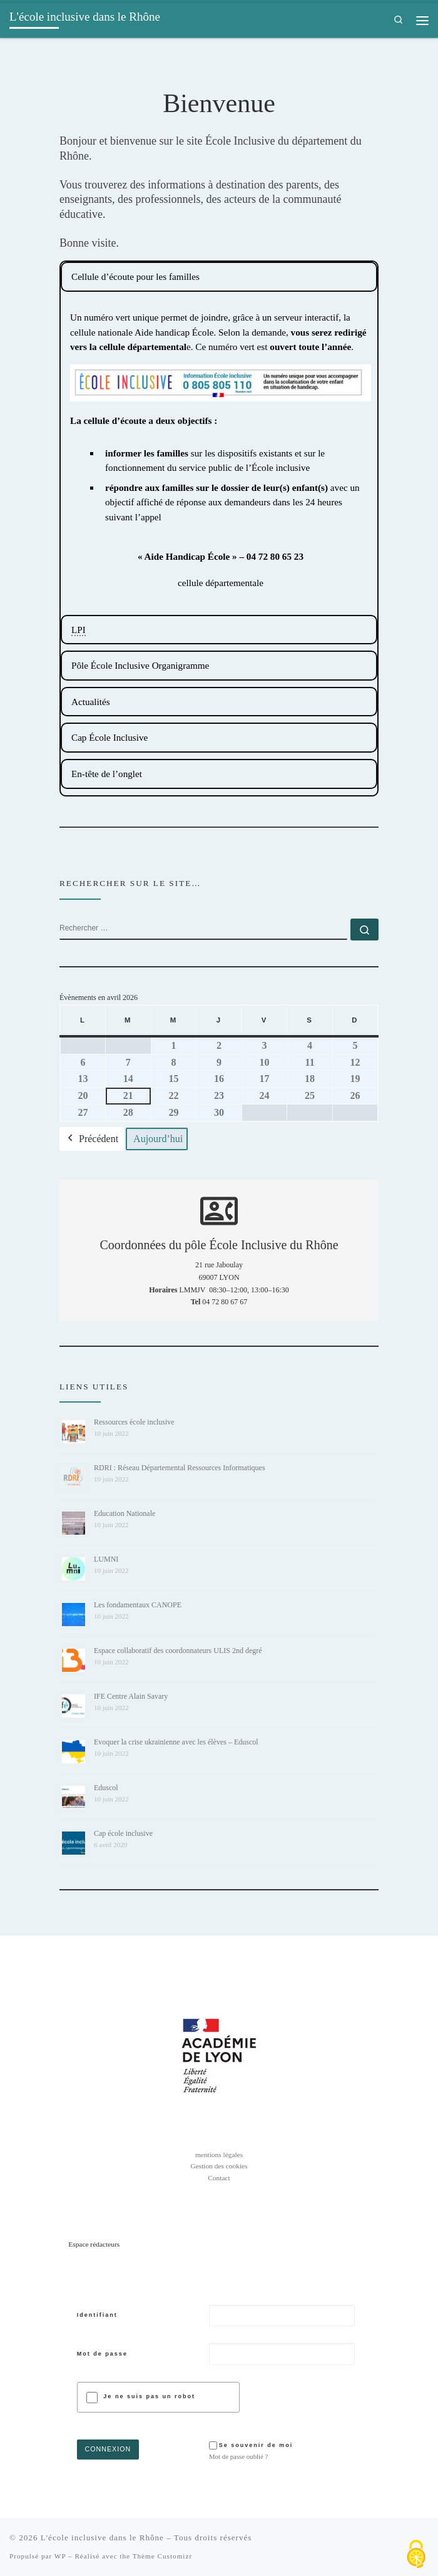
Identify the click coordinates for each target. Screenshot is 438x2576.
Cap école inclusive (123, 1833)
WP (60, 2556)
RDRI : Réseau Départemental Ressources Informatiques (179, 1467)
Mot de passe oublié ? (239, 2456)
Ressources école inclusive (134, 1422)
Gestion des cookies (218, 2166)
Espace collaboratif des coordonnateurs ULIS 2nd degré (178, 1650)
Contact (219, 2178)
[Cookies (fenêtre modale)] (416, 2554)
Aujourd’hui (158, 1138)
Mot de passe (102, 2354)
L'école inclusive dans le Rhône (102, 2537)
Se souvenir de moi (257, 2445)
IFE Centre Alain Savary (131, 1696)
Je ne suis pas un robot (149, 2396)
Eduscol (106, 1787)
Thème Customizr (162, 2556)
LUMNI (106, 1559)
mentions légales (219, 2154)
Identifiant (97, 2315)
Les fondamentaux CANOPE (137, 1604)
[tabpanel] (219, 277)
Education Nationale (124, 1513)
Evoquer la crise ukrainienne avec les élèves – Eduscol (176, 1742)
